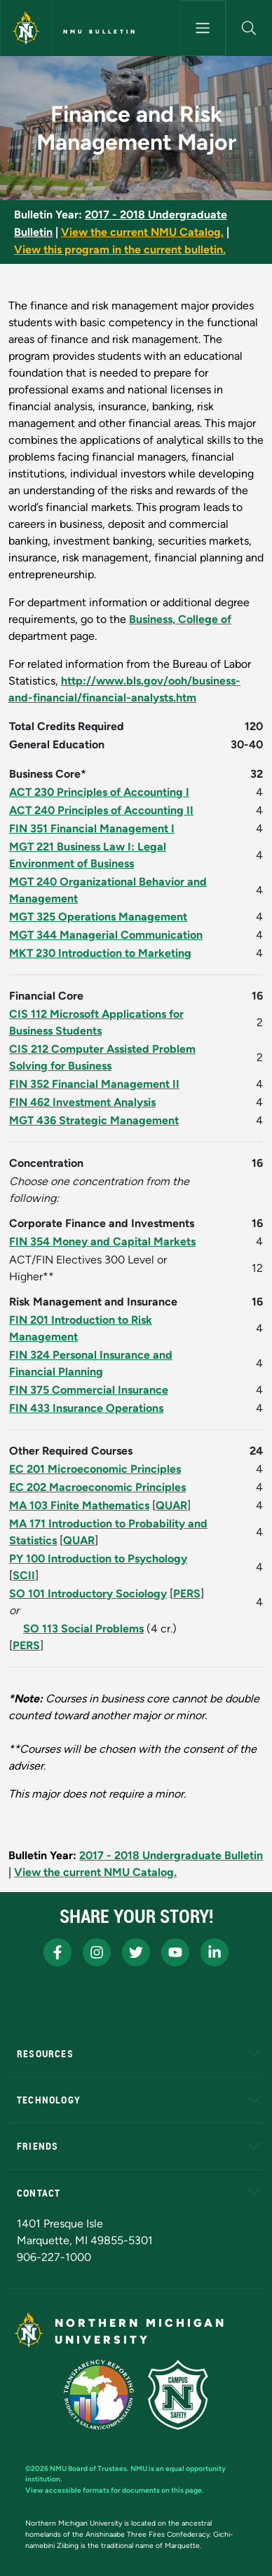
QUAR (171, 1505)
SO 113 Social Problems (83, 1628)
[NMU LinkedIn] (214, 1952)
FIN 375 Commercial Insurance (88, 1389)
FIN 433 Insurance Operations (86, 1408)
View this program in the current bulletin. (120, 249)
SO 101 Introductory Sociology (88, 1593)
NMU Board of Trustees (88, 2468)
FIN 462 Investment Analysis (82, 1102)
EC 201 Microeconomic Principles (95, 1469)
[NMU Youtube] (175, 1952)
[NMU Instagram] (97, 1952)
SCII (24, 1575)
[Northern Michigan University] (26, 28)
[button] (249, 28)
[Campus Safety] (178, 2395)
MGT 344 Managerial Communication (106, 934)
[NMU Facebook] (57, 1952)
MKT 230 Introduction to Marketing (100, 953)
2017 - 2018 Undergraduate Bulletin (171, 1855)
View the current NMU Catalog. (142, 232)
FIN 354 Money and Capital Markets (102, 1241)
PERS (186, 1593)
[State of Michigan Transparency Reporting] (99, 2395)
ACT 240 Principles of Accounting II (101, 810)
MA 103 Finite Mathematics (79, 1505)
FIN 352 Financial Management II (94, 1084)
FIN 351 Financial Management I (92, 828)
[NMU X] (136, 1952)
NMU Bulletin (100, 31)
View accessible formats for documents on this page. (114, 2490)
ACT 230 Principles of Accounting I (99, 792)
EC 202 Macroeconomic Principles (97, 1487)
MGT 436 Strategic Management (94, 1120)
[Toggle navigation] (202, 28)
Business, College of (180, 619)
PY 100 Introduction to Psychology (98, 1558)
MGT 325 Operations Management (98, 916)
